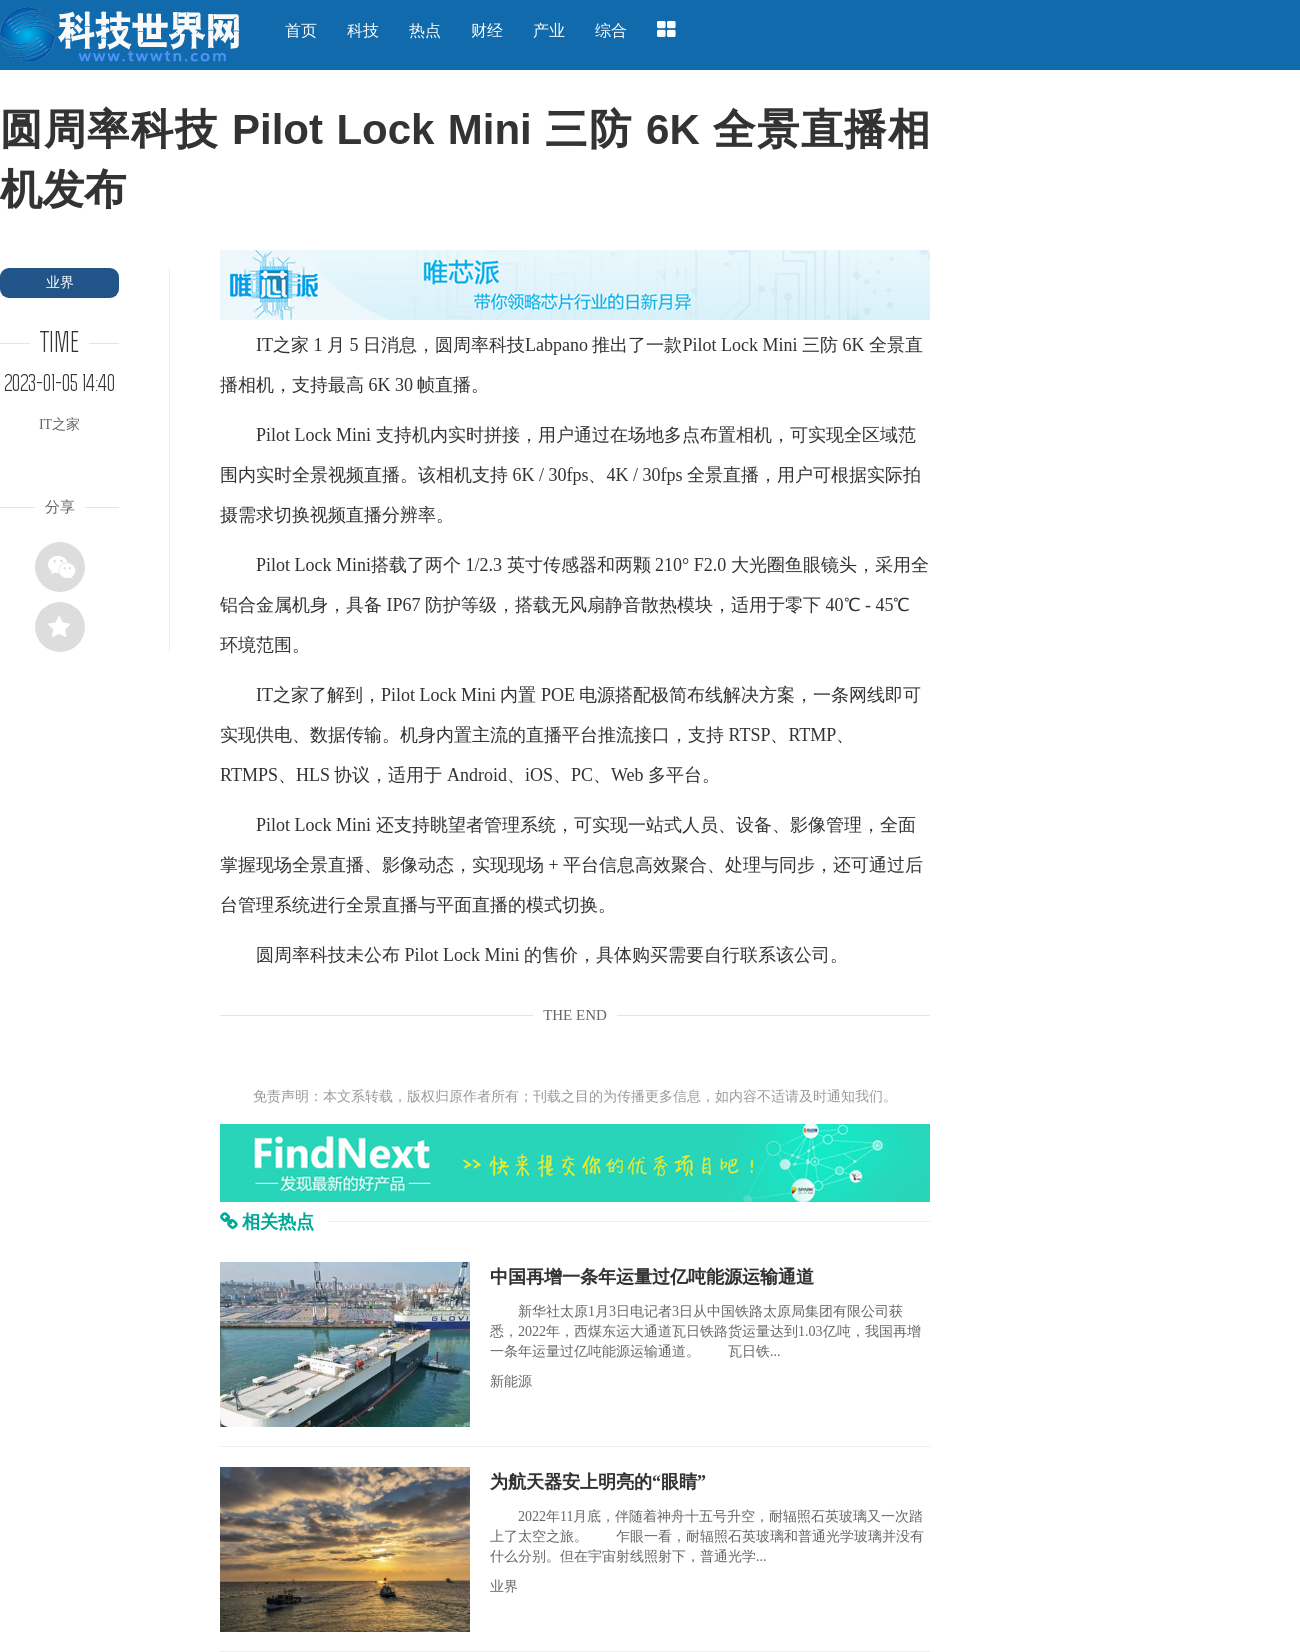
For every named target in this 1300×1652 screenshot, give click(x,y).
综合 (611, 30)
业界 (60, 282)
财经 (487, 30)
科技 (363, 30)
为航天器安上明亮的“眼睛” (598, 1482)
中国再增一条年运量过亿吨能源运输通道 (652, 1277)
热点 (425, 30)
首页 (301, 30)
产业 (549, 30)
